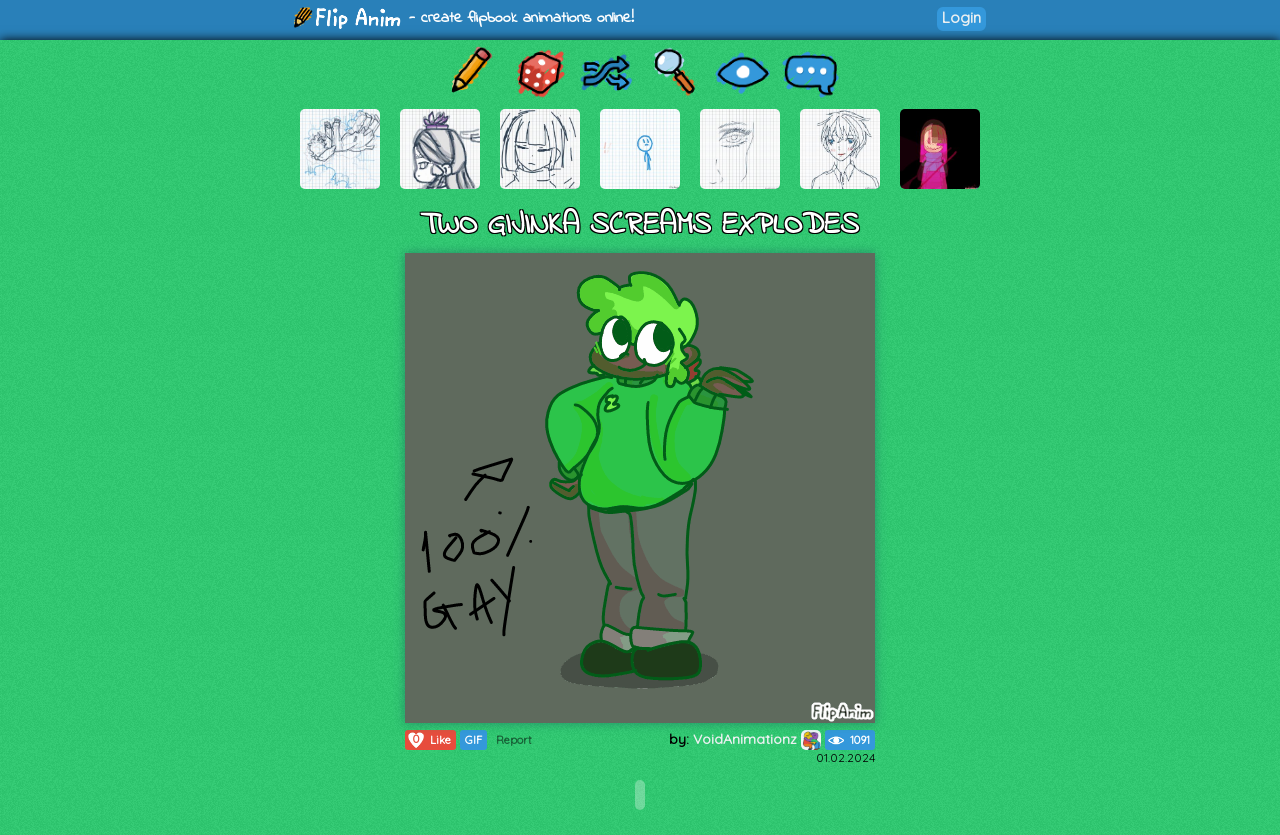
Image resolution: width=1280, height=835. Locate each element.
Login (961, 17)
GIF (473, 740)
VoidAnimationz (757, 739)
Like (428, 740)
